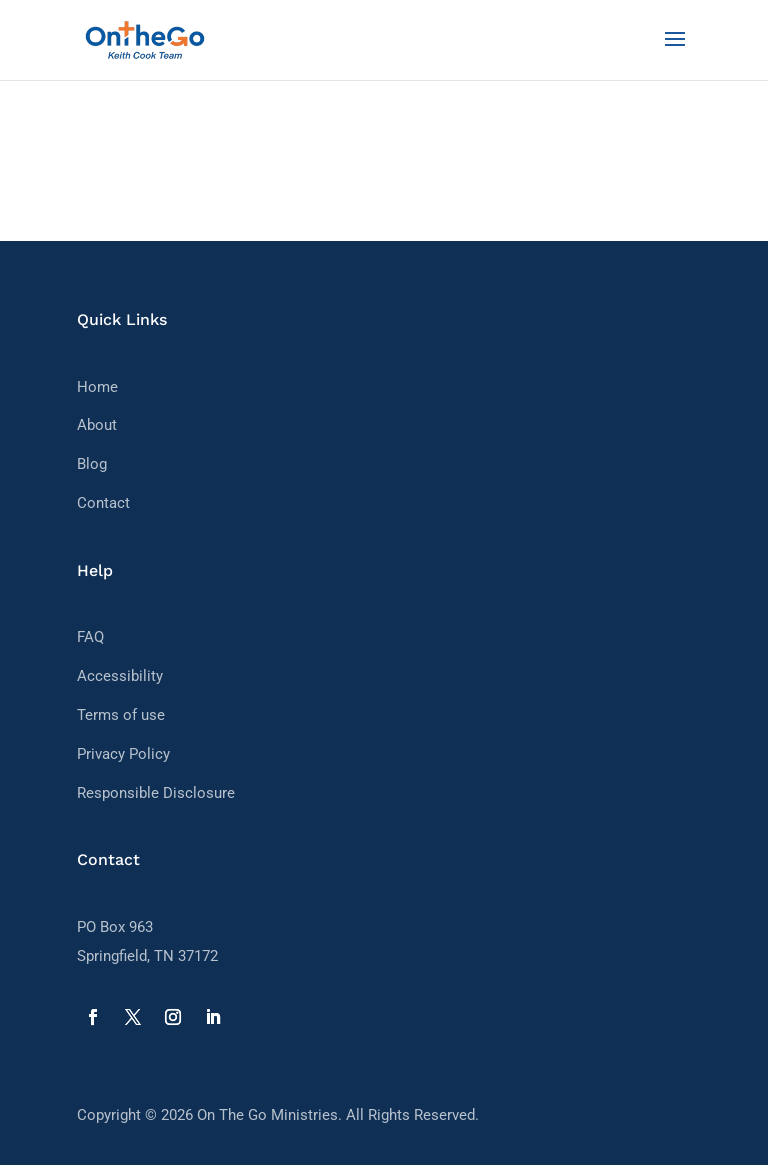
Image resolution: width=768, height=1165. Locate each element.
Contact (103, 503)
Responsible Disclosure (156, 793)
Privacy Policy (123, 754)
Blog (92, 464)
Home (97, 387)
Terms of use (121, 715)
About (97, 425)
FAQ (90, 637)
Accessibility (120, 676)
